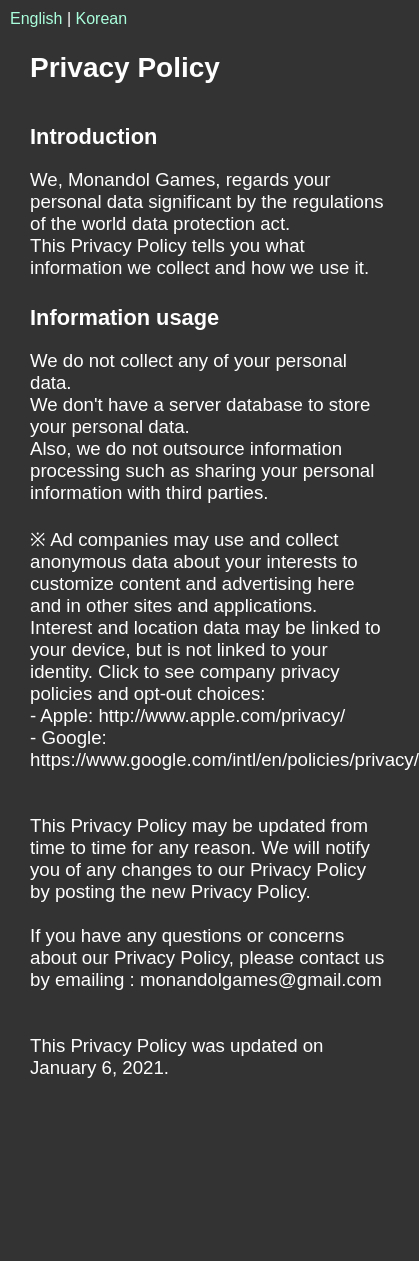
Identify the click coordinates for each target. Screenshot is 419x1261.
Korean (102, 18)
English (36, 18)
